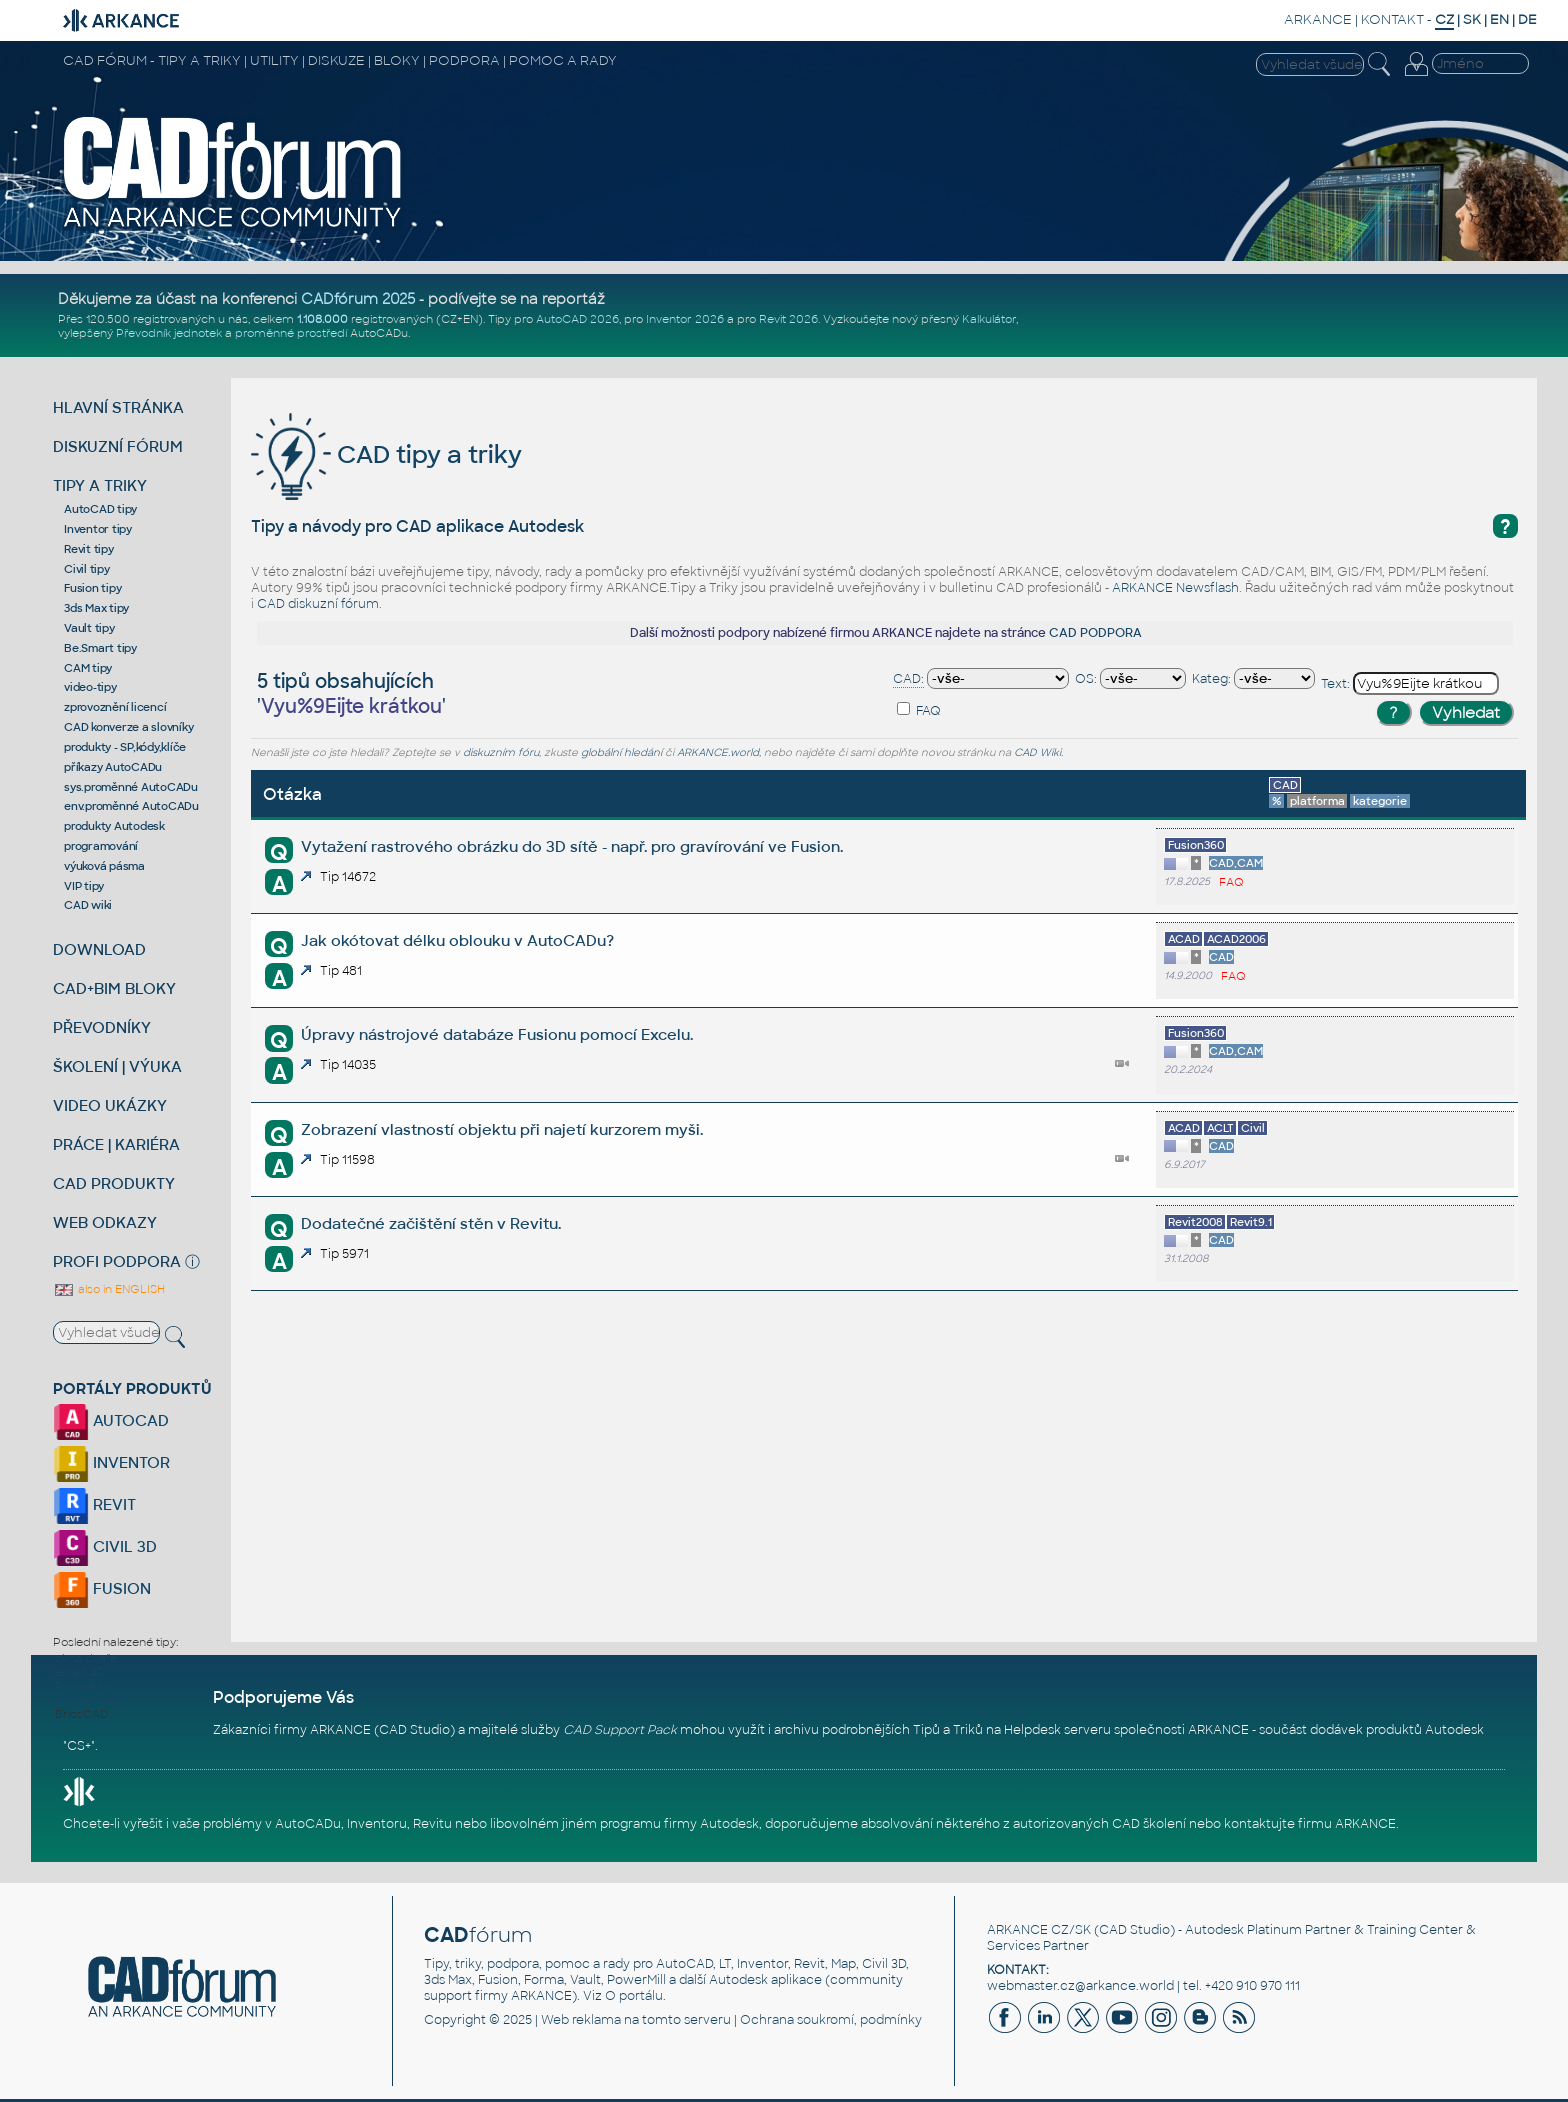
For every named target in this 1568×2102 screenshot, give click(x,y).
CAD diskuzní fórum (318, 604)
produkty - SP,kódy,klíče (125, 747)
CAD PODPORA (1095, 633)
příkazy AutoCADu (113, 767)
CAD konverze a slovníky (128, 727)
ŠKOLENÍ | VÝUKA (117, 1066)
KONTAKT (1392, 19)
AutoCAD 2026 (577, 319)
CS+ (79, 1746)
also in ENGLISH (109, 1289)
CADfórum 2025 (358, 299)
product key (88, 1700)
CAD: (908, 679)
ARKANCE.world (718, 752)
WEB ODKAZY (105, 1222)
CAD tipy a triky (386, 454)
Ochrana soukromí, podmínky (831, 2020)
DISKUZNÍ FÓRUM (118, 446)
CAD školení (1149, 1824)
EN (1499, 19)
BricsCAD (81, 1714)
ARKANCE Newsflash (1175, 588)
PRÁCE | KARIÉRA (116, 1144)
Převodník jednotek (169, 333)
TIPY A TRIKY (100, 485)
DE (1527, 19)
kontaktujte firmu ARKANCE (1310, 1824)
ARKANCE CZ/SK (1039, 1930)
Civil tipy (87, 569)
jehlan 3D (79, 1672)
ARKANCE (1318, 19)
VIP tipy (84, 886)
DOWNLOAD (99, 949)
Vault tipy (89, 628)
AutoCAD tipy (100, 509)
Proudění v (84, 1686)
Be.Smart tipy (100, 648)
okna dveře (86, 1658)
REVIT (94, 1504)
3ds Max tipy (96, 608)
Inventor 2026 (685, 319)
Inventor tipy (98, 529)
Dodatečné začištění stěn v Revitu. (431, 1223)
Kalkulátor (989, 319)
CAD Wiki (1037, 752)
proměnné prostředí (291, 333)
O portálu (634, 1996)
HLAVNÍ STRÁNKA (118, 407)
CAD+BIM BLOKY (114, 988)
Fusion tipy (92, 588)
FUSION (102, 1588)
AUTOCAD (111, 1420)
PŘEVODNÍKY (102, 1027)
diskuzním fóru (501, 752)
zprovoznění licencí (115, 707)
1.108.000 (322, 319)
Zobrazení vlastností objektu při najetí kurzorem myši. (502, 1129)
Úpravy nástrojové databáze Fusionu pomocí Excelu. (497, 1034)
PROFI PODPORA (117, 1261)
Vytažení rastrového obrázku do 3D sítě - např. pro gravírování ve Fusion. (572, 846)
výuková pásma (104, 866)
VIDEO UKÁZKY (110, 1105)
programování (101, 846)
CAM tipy (88, 668)
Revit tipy (89, 549)
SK (1472, 19)
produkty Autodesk (114, 826)
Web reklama (581, 2020)
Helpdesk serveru (1057, 1730)
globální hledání (621, 752)
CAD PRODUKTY (114, 1183)
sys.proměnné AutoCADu (131, 787)
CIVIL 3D (105, 1546)
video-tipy (90, 687)
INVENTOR (111, 1462)
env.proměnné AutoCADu (131, 806)
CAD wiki (88, 905)
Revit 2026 (788, 319)
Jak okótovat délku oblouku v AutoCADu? (457, 940)
